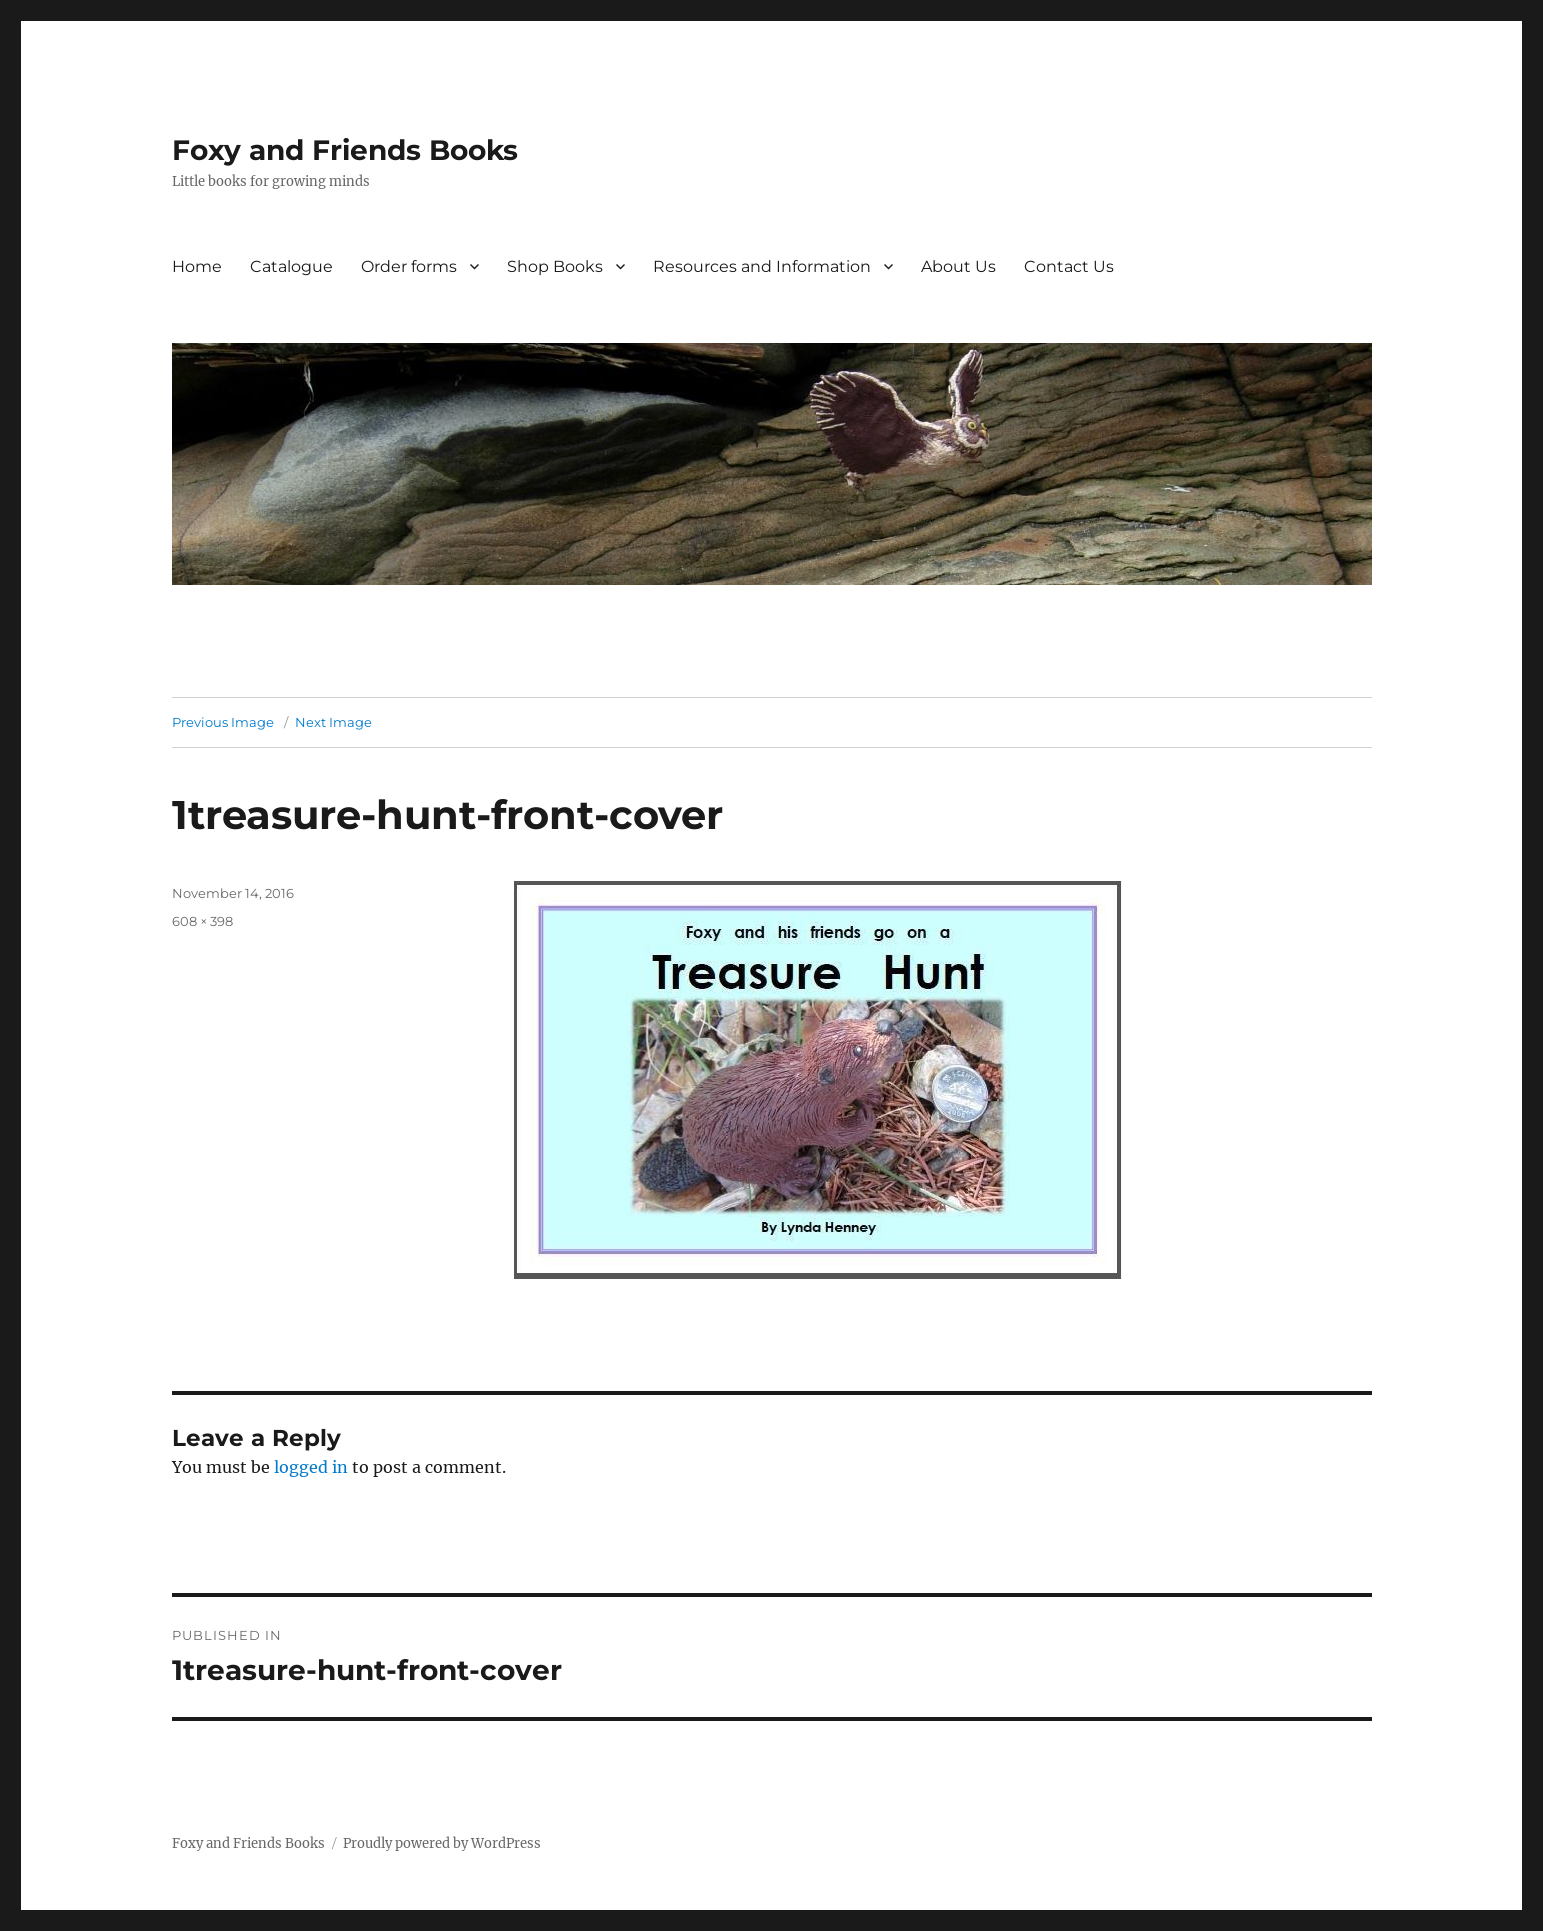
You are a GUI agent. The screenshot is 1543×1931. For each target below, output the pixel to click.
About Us (958, 266)
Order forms (409, 266)
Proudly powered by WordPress (442, 1843)
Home (197, 266)
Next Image (333, 722)
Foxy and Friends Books (345, 150)
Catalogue (291, 266)
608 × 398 (202, 921)
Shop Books (555, 266)
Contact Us (1069, 266)
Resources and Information (762, 266)
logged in (311, 1467)
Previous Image (223, 722)
